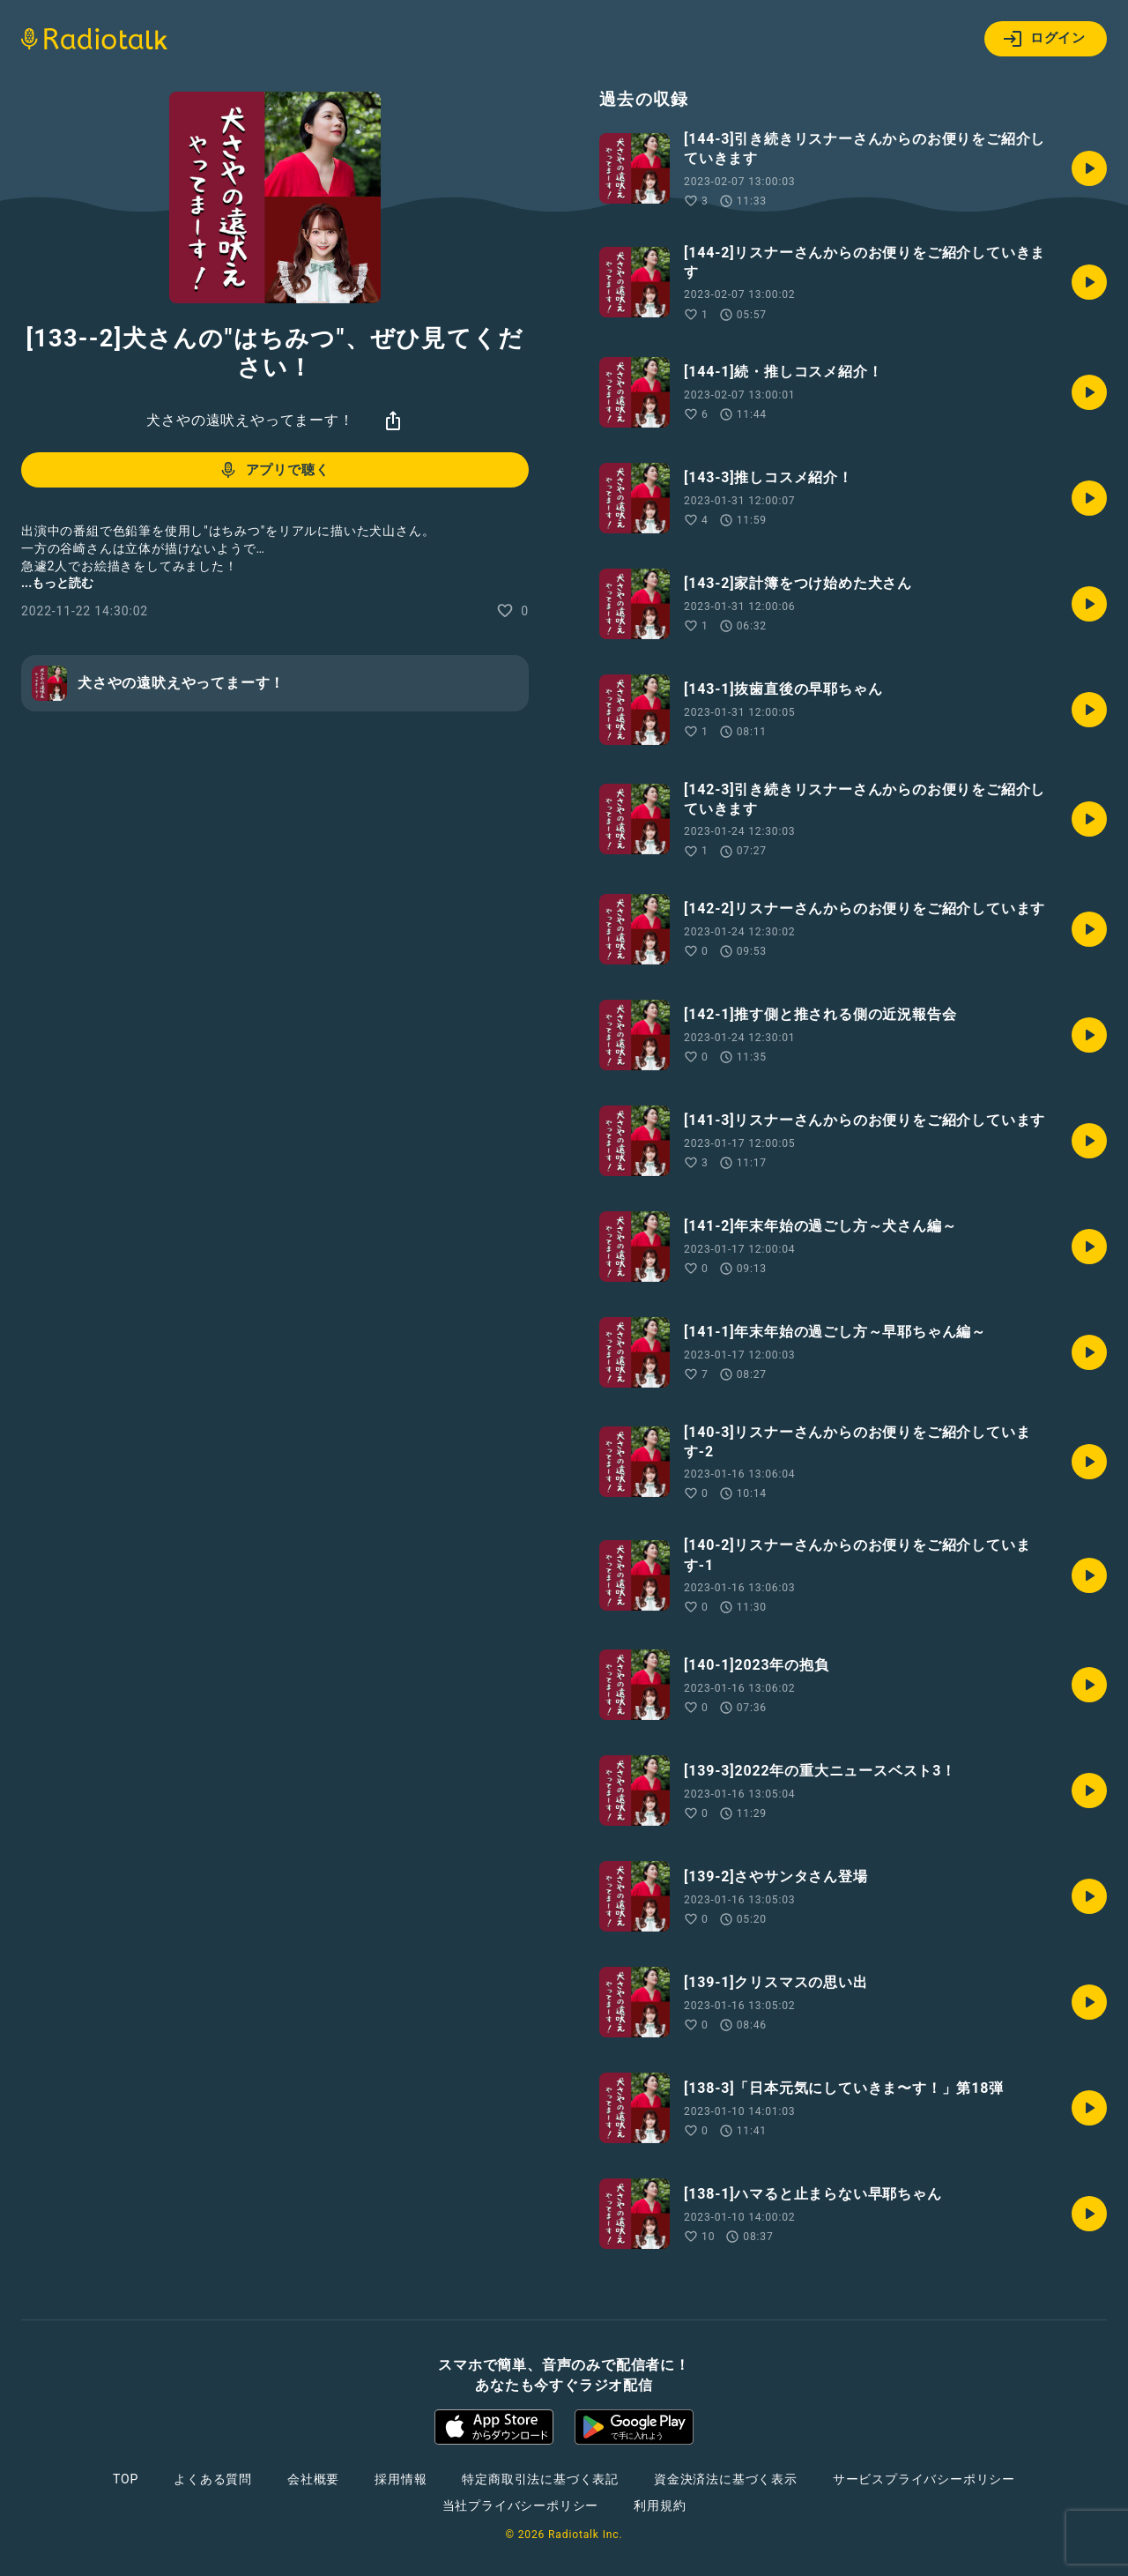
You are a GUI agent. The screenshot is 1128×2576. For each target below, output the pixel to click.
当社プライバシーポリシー (520, 2505)
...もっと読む (57, 583)
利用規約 (660, 2505)
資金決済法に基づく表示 (726, 2479)
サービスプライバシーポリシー (924, 2479)
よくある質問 (213, 2479)
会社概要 (313, 2479)
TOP (125, 2479)
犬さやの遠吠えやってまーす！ (249, 420)
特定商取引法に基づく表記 (540, 2479)
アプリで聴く (274, 469)
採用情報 (401, 2479)
